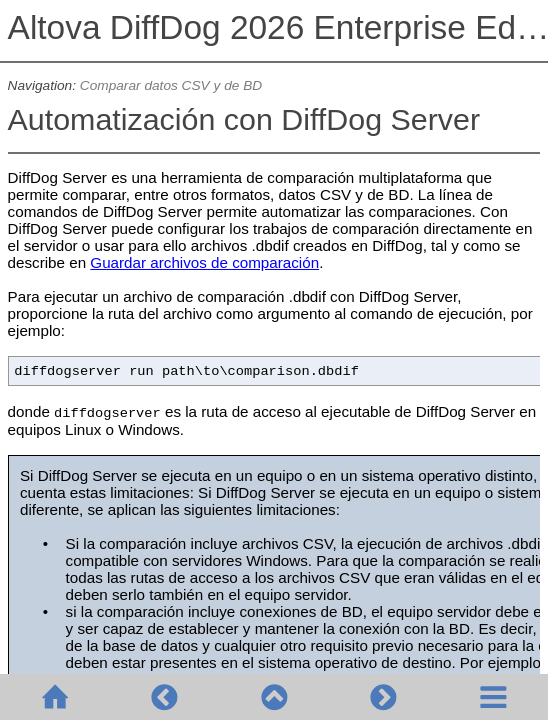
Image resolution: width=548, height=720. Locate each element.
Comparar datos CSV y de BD (171, 85)
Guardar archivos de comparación (204, 262)
